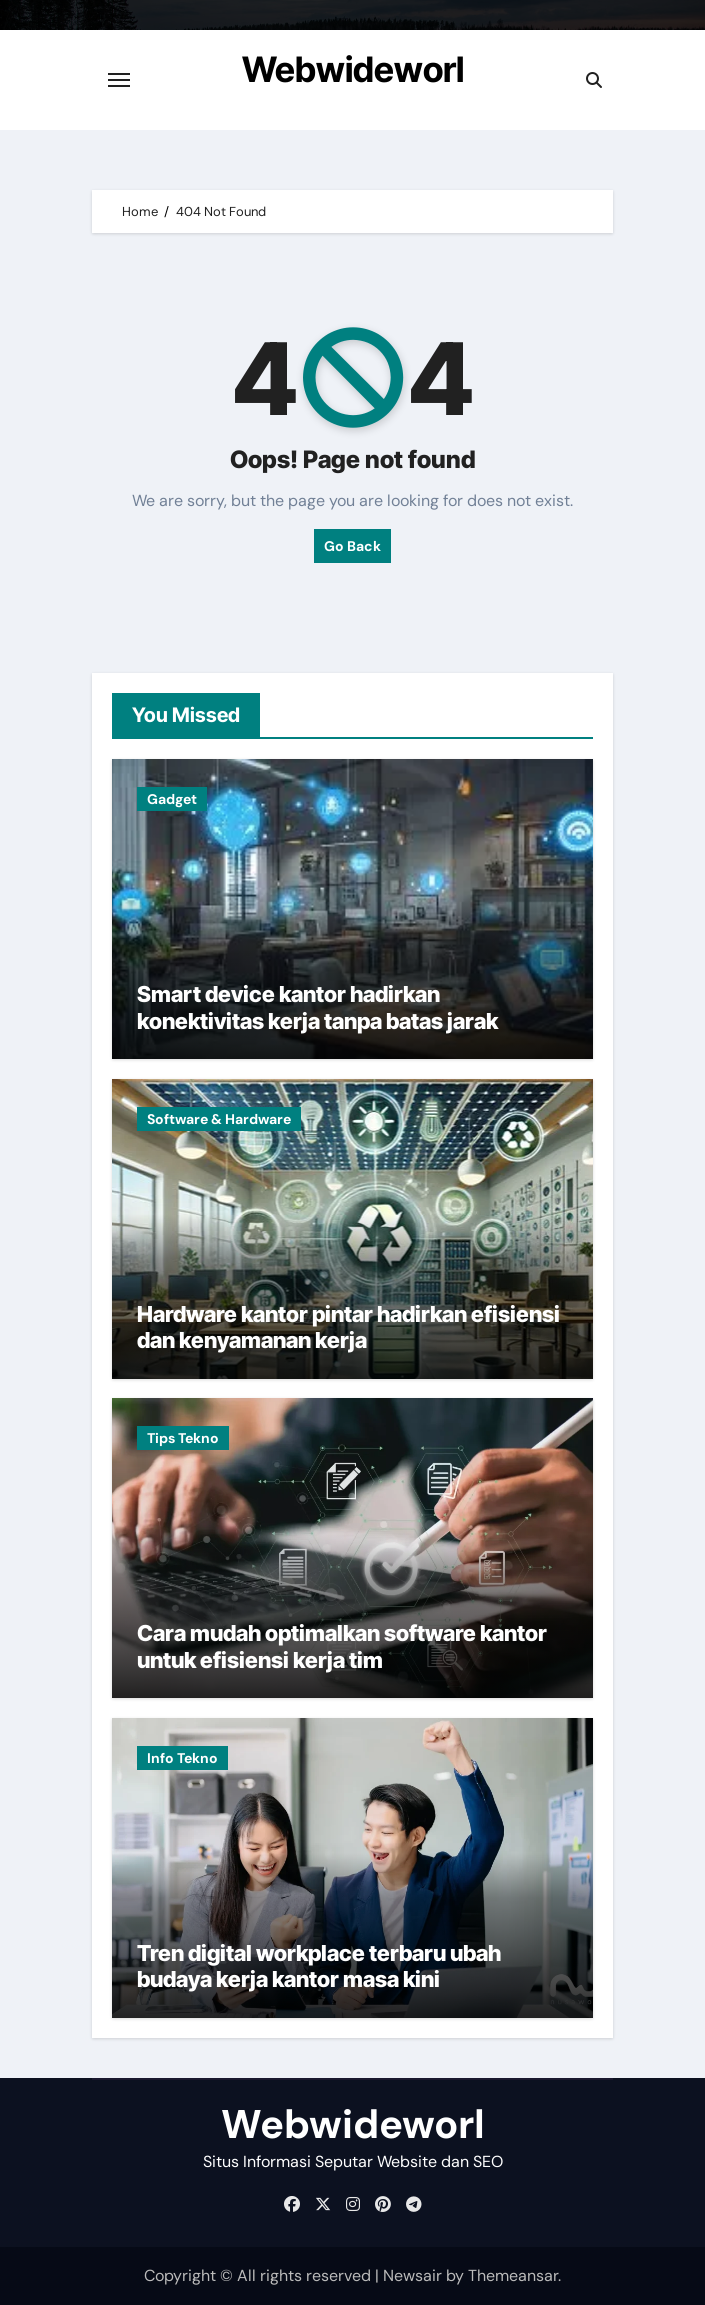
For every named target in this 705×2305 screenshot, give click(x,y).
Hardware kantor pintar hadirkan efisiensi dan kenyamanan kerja (348, 1327)
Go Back (352, 546)
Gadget (172, 799)
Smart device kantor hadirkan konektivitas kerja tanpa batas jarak (317, 1007)
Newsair (412, 2275)
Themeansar (513, 2275)
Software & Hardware (219, 1119)
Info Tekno (182, 1758)
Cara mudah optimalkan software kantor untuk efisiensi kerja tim (342, 1646)
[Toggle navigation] (119, 80)
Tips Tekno (183, 1438)
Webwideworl (353, 69)
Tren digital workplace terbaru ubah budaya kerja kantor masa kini (319, 1966)
